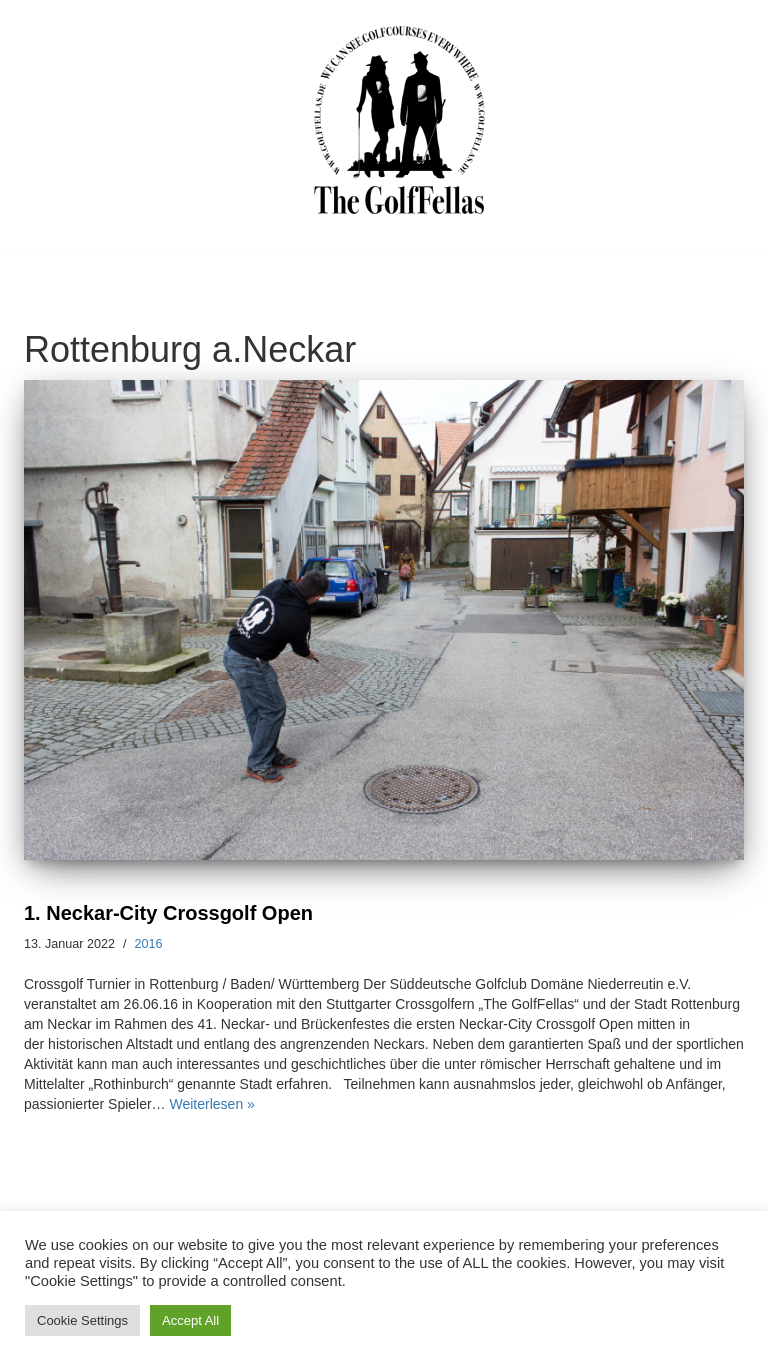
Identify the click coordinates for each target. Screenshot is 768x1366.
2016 (149, 944)
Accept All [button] (190, 1320)
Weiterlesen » (212, 1104)
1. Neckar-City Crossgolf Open (168, 913)
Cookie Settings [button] (82, 1320)
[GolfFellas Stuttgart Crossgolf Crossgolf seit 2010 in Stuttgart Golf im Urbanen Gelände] (399, 120)
